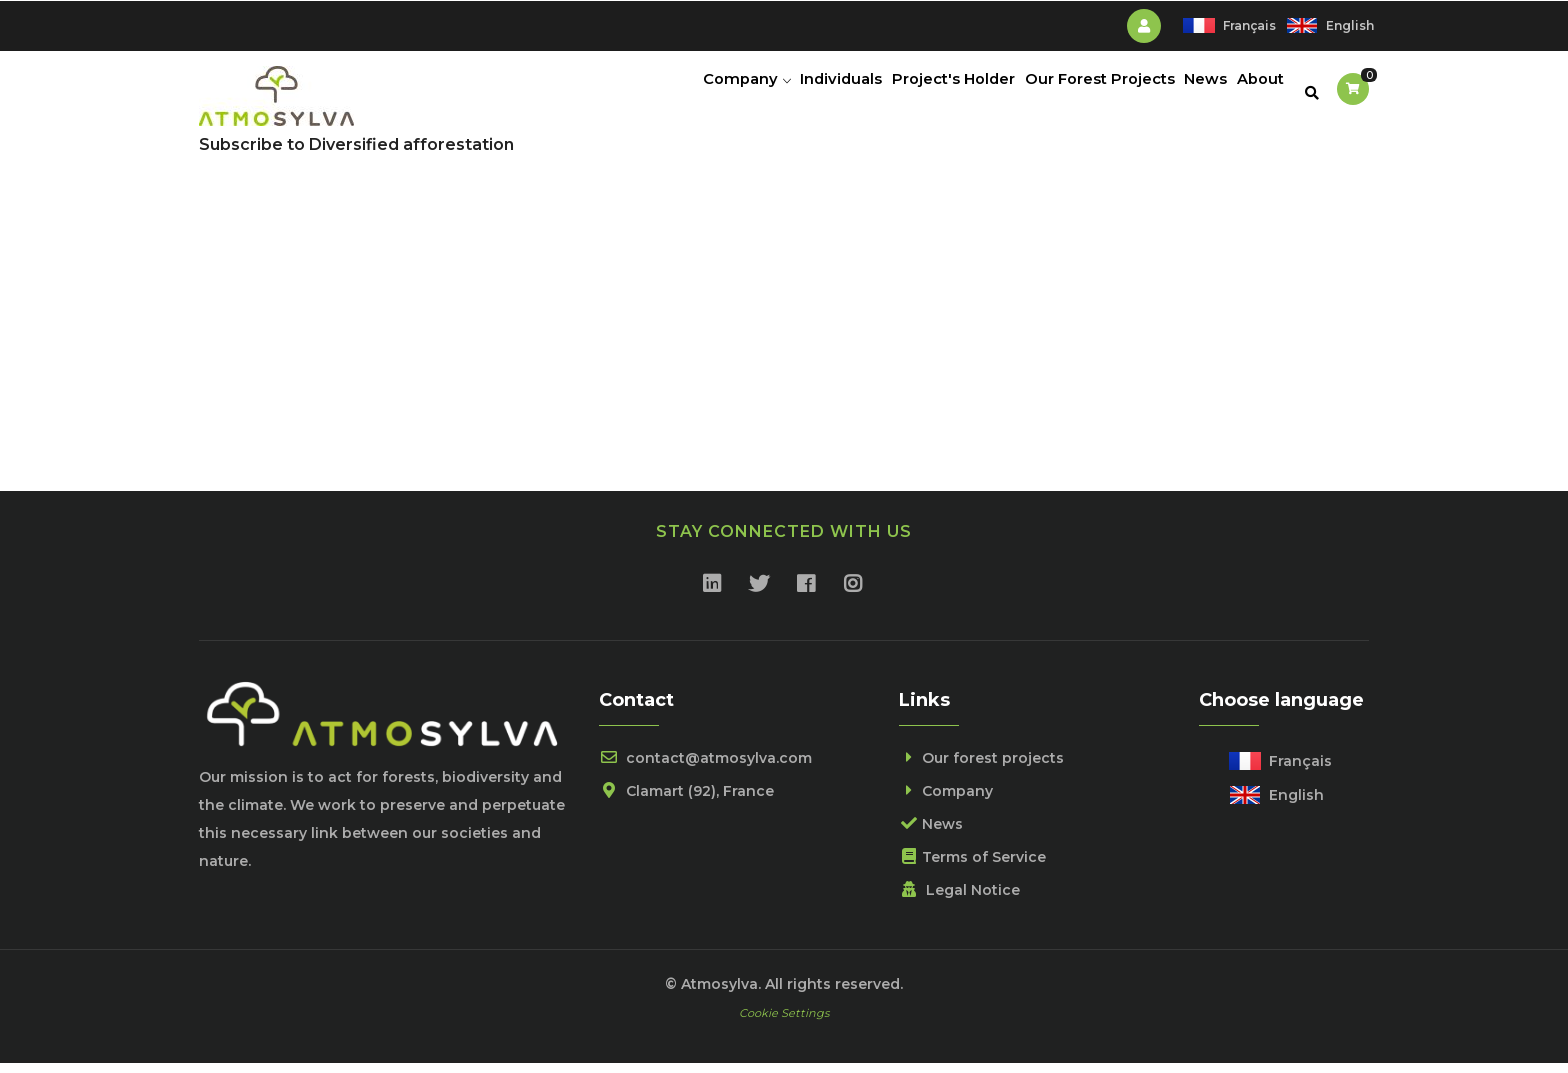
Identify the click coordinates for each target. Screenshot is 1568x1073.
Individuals (808, 95)
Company (706, 95)
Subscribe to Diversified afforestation (356, 153)
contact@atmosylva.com (705, 767)
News (1193, 95)
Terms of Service (972, 866)
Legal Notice (959, 899)
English (1350, 25)
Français (1249, 25)
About (1256, 95)
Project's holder (928, 95)
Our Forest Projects (1080, 95)
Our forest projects (981, 767)
